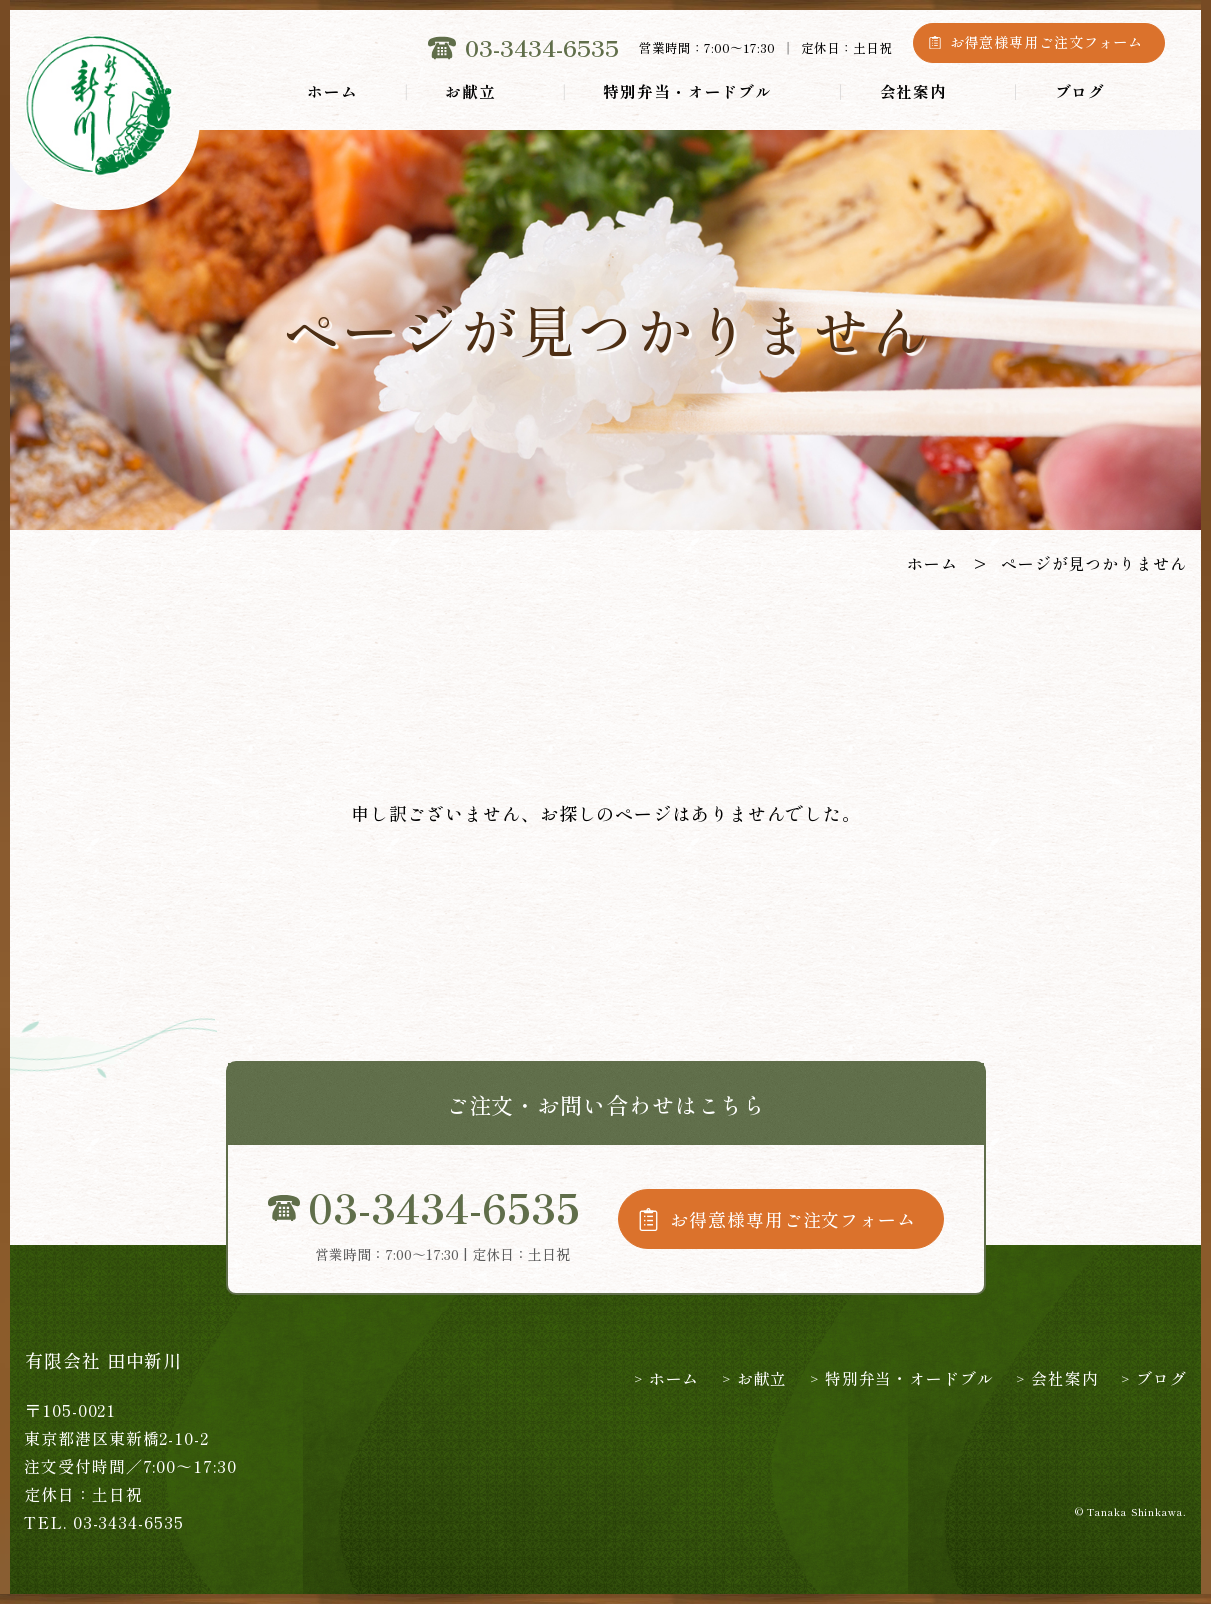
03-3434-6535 (542, 47)
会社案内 (914, 91)
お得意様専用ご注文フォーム (1047, 42)
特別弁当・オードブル (687, 91)
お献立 (470, 91)
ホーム (332, 91)
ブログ (1080, 91)
